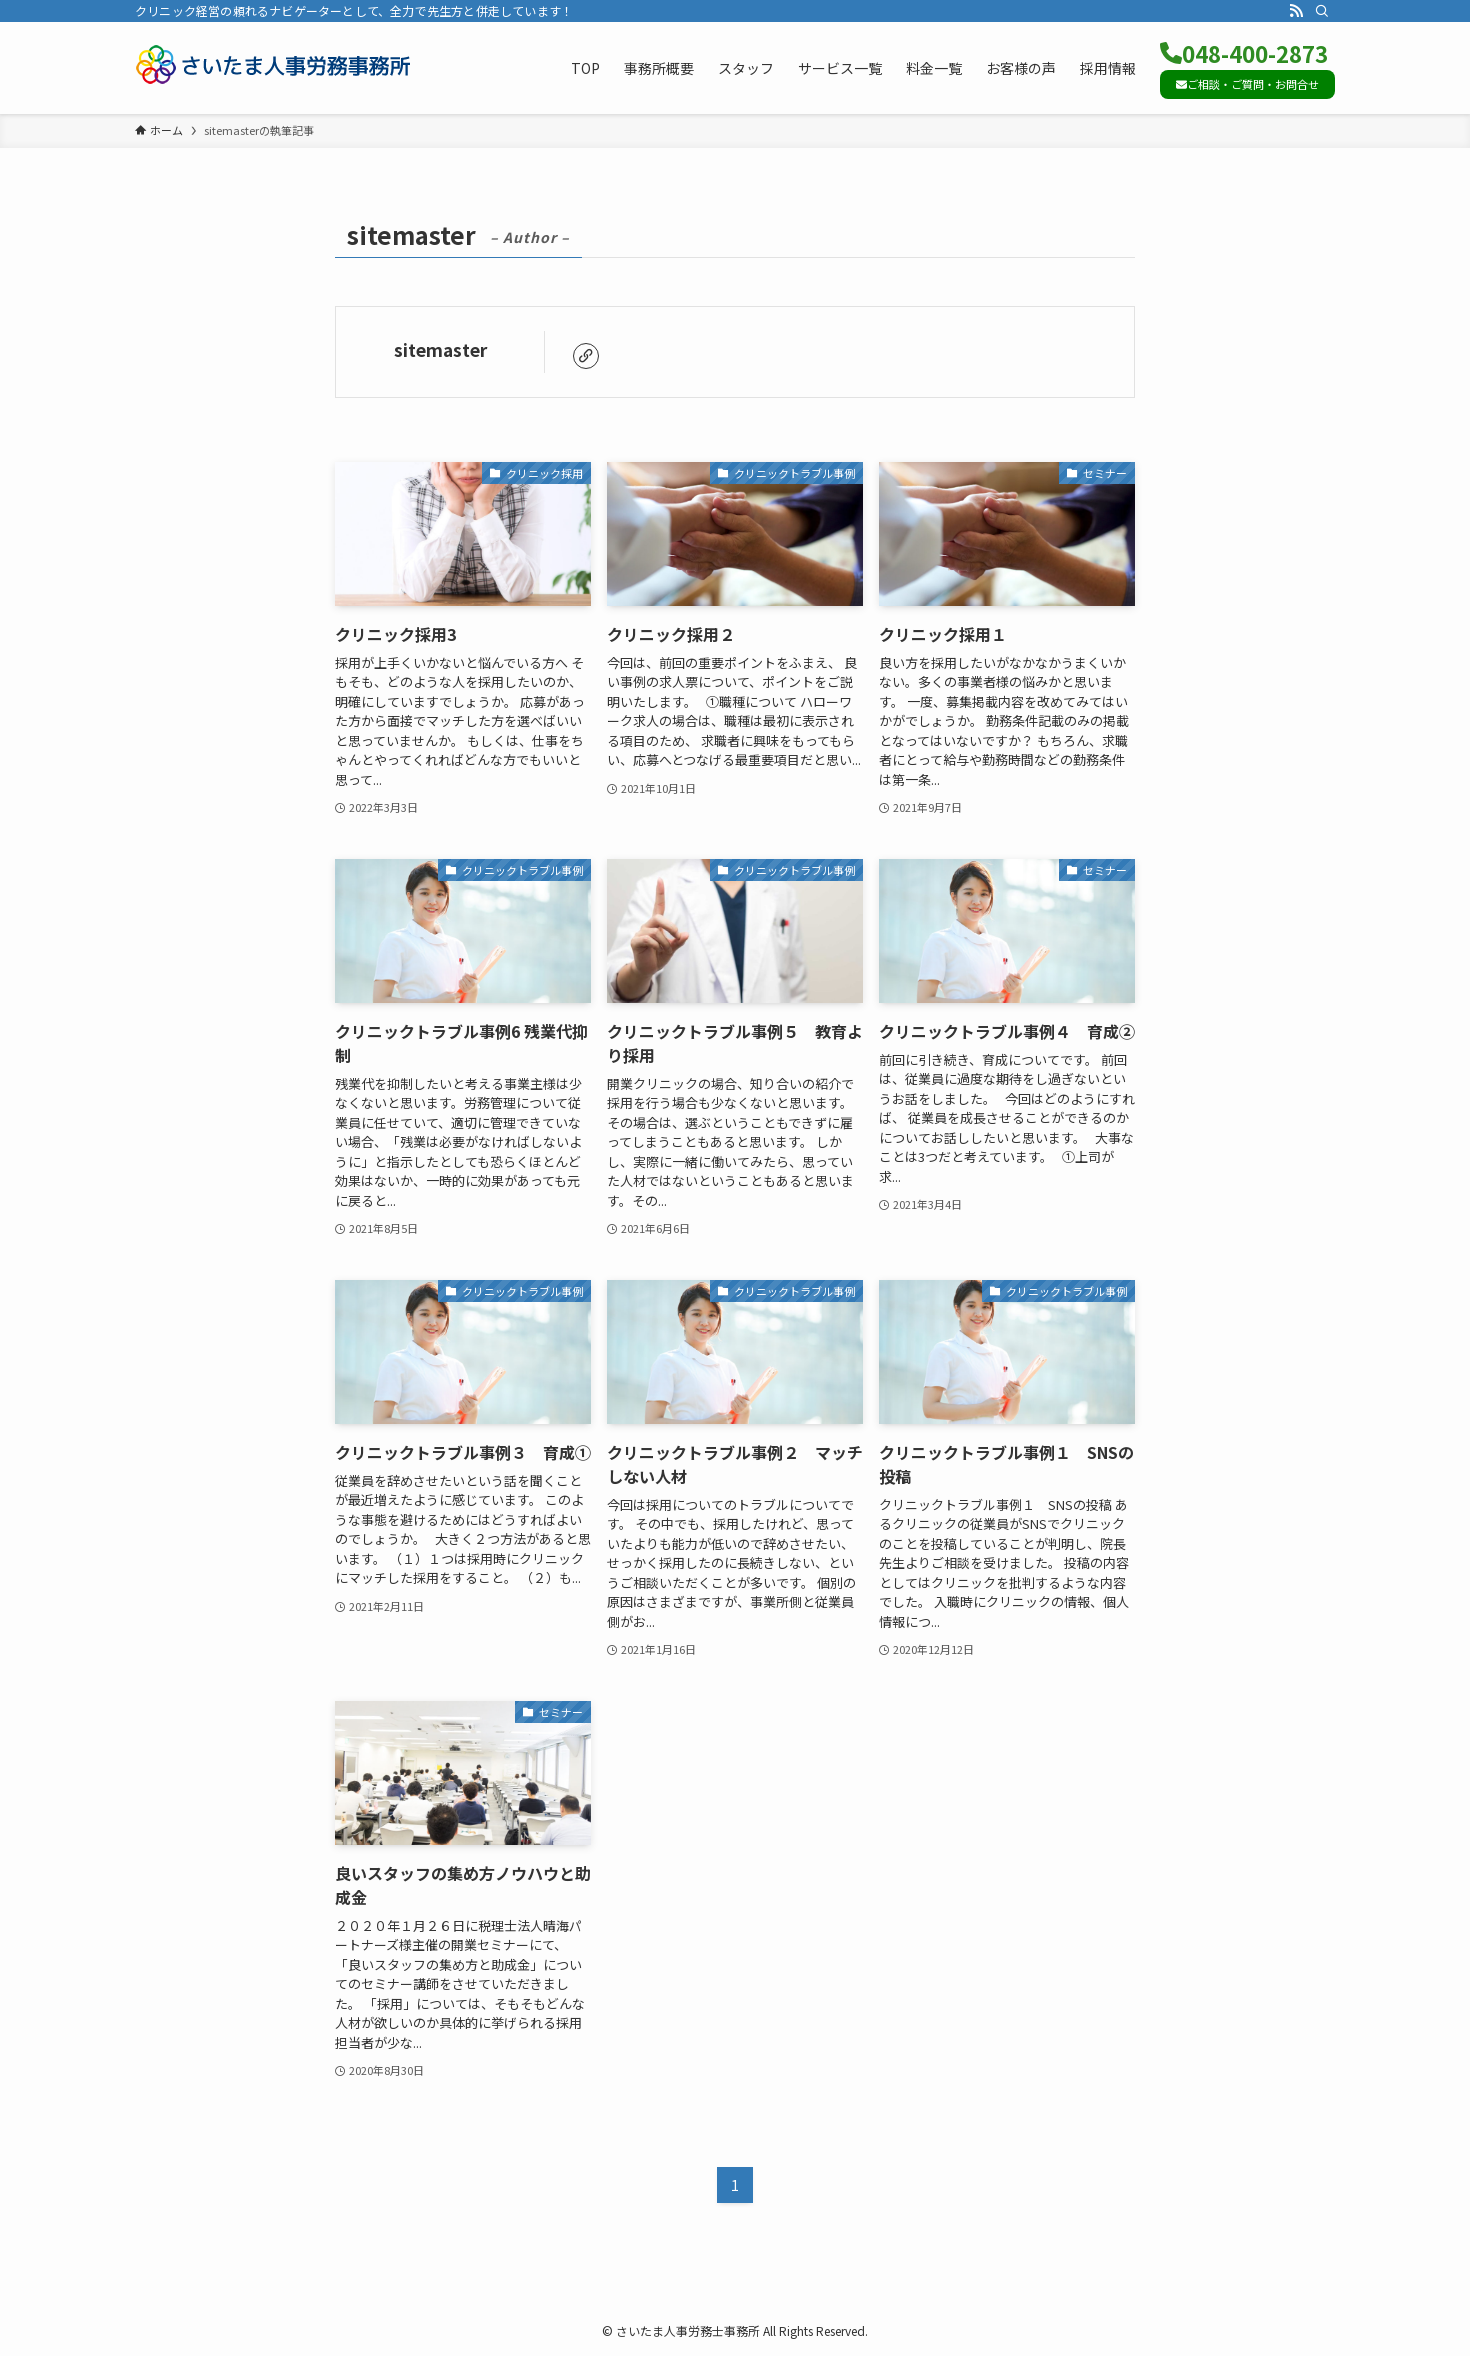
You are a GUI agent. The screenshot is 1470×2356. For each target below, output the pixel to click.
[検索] (1322, 11)
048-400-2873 (1244, 53)
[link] (586, 356)
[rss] (1296, 11)
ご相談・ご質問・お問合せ (1247, 84)
